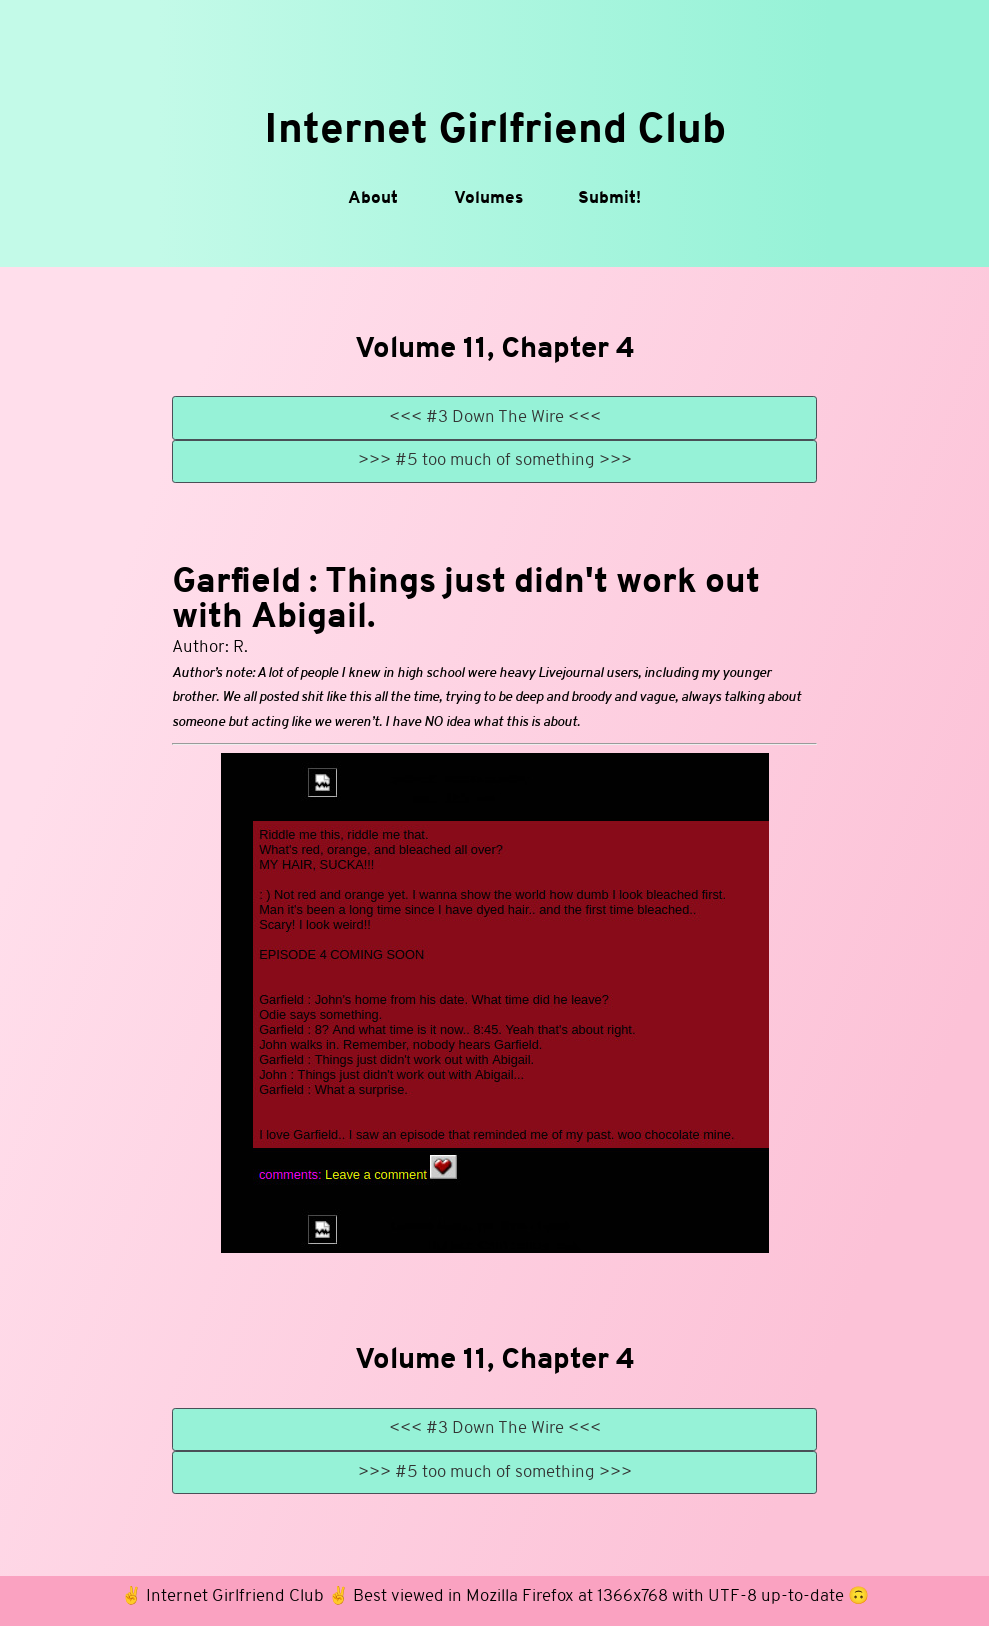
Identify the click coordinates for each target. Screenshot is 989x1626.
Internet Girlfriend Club (495, 131)
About (373, 198)
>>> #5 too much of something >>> (495, 460)
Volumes (488, 198)
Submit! (609, 198)
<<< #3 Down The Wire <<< (495, 417)
